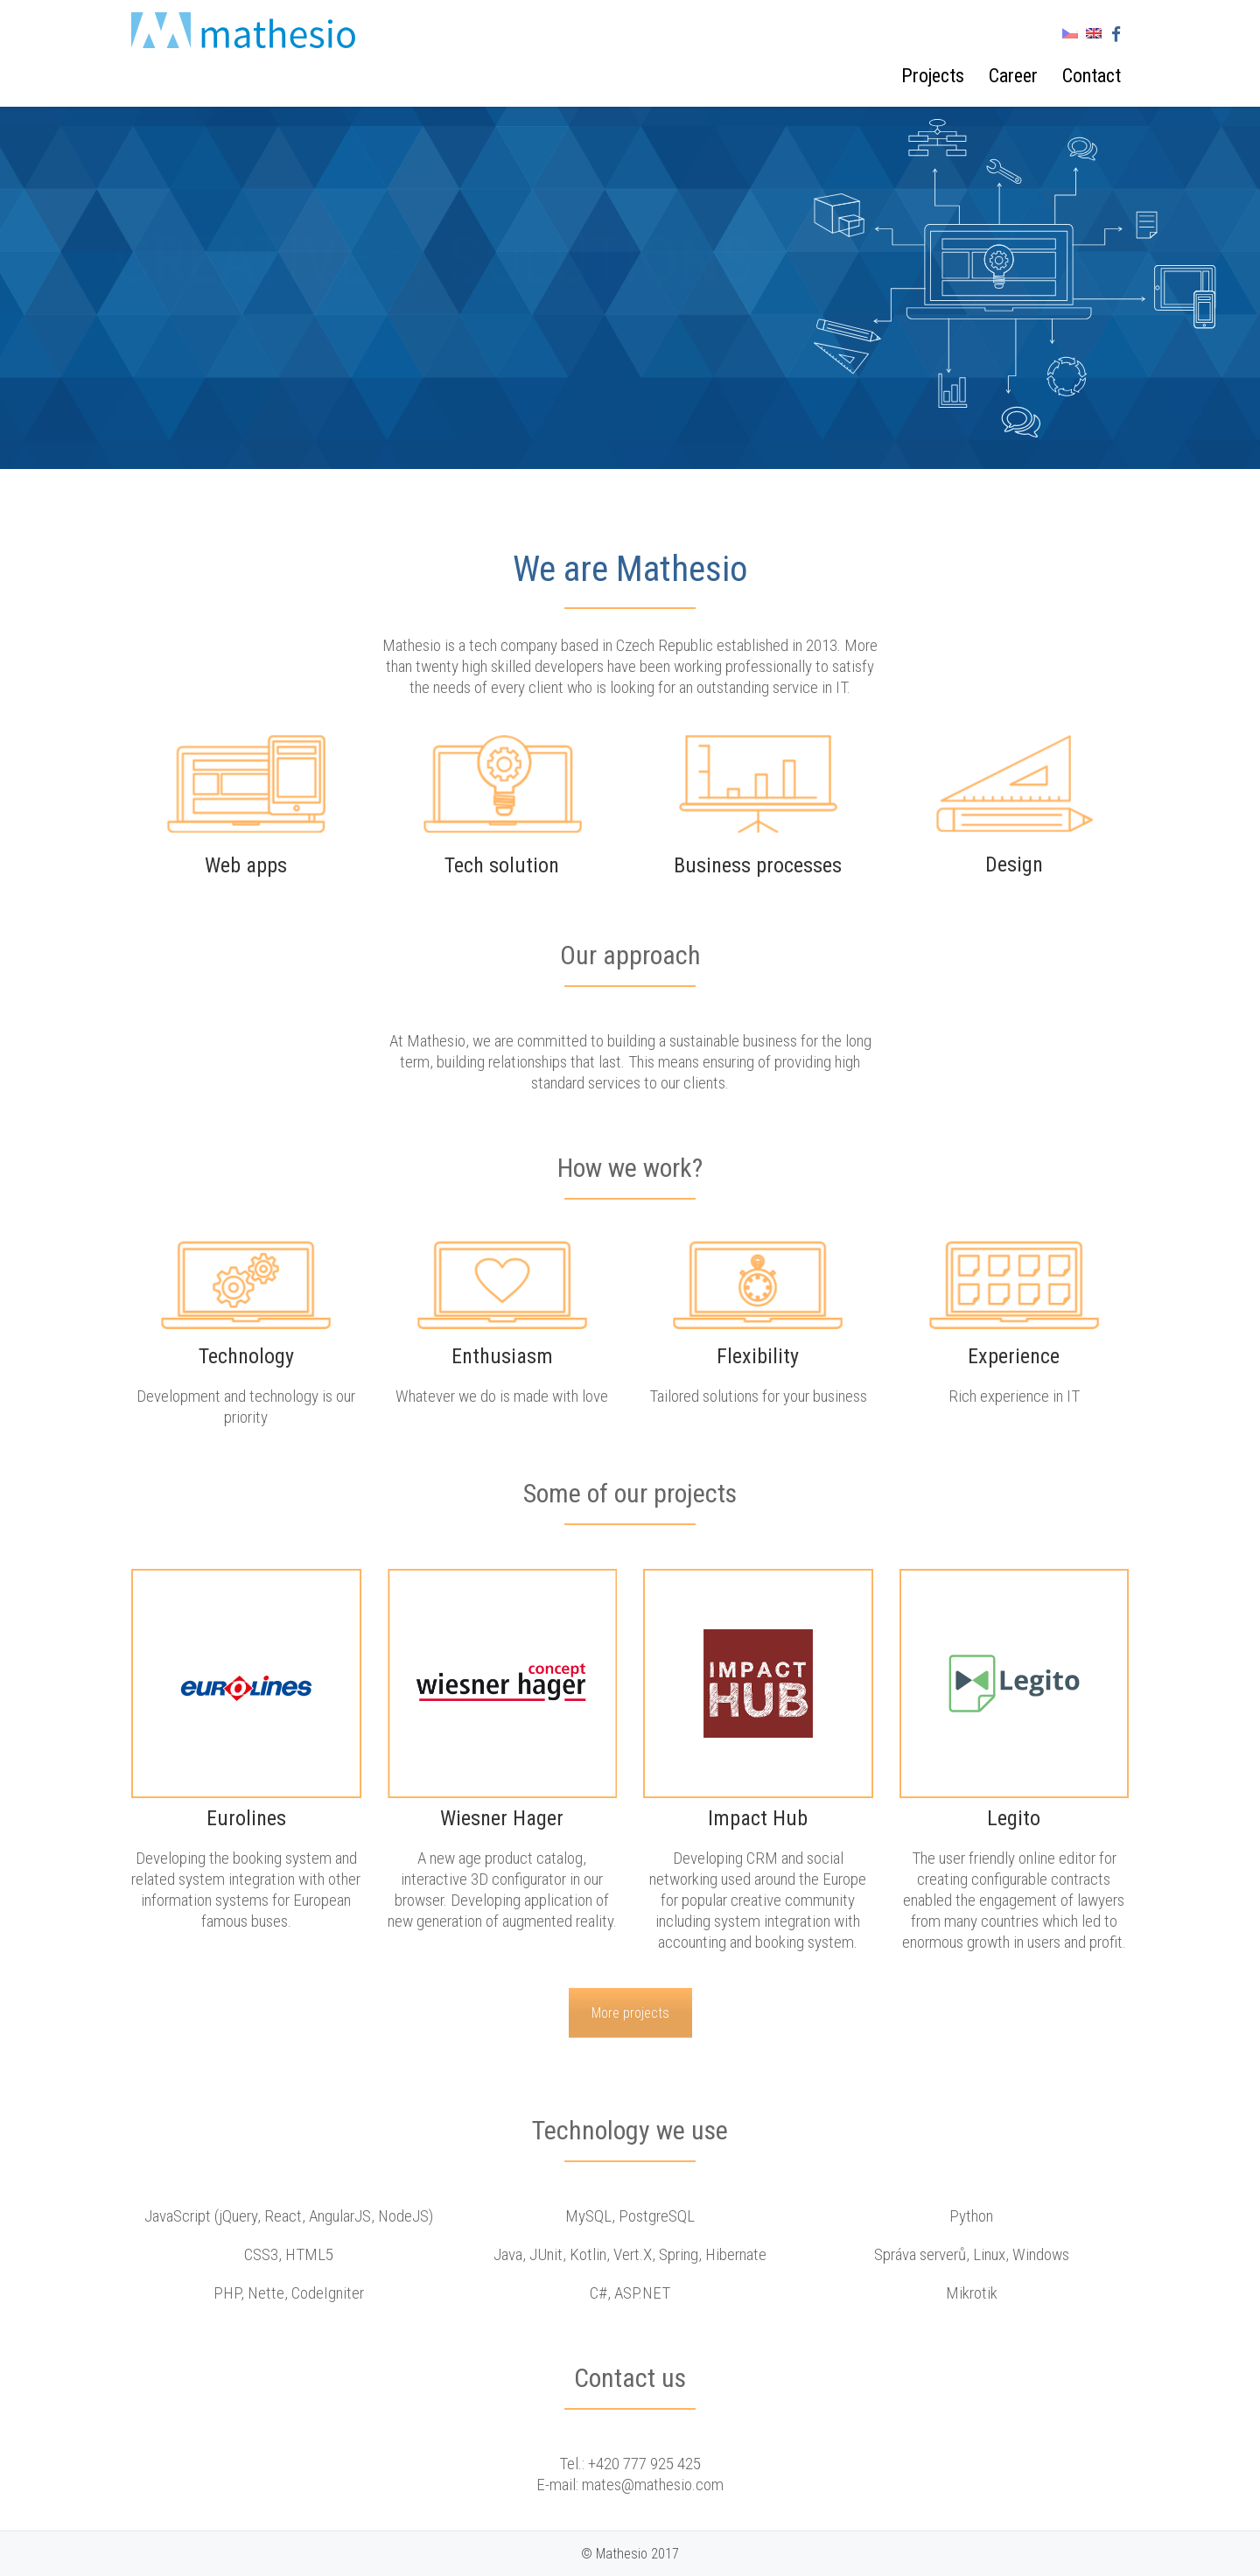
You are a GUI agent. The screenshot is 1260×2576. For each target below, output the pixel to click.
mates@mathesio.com (653, 2484)
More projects (630, 2013)
